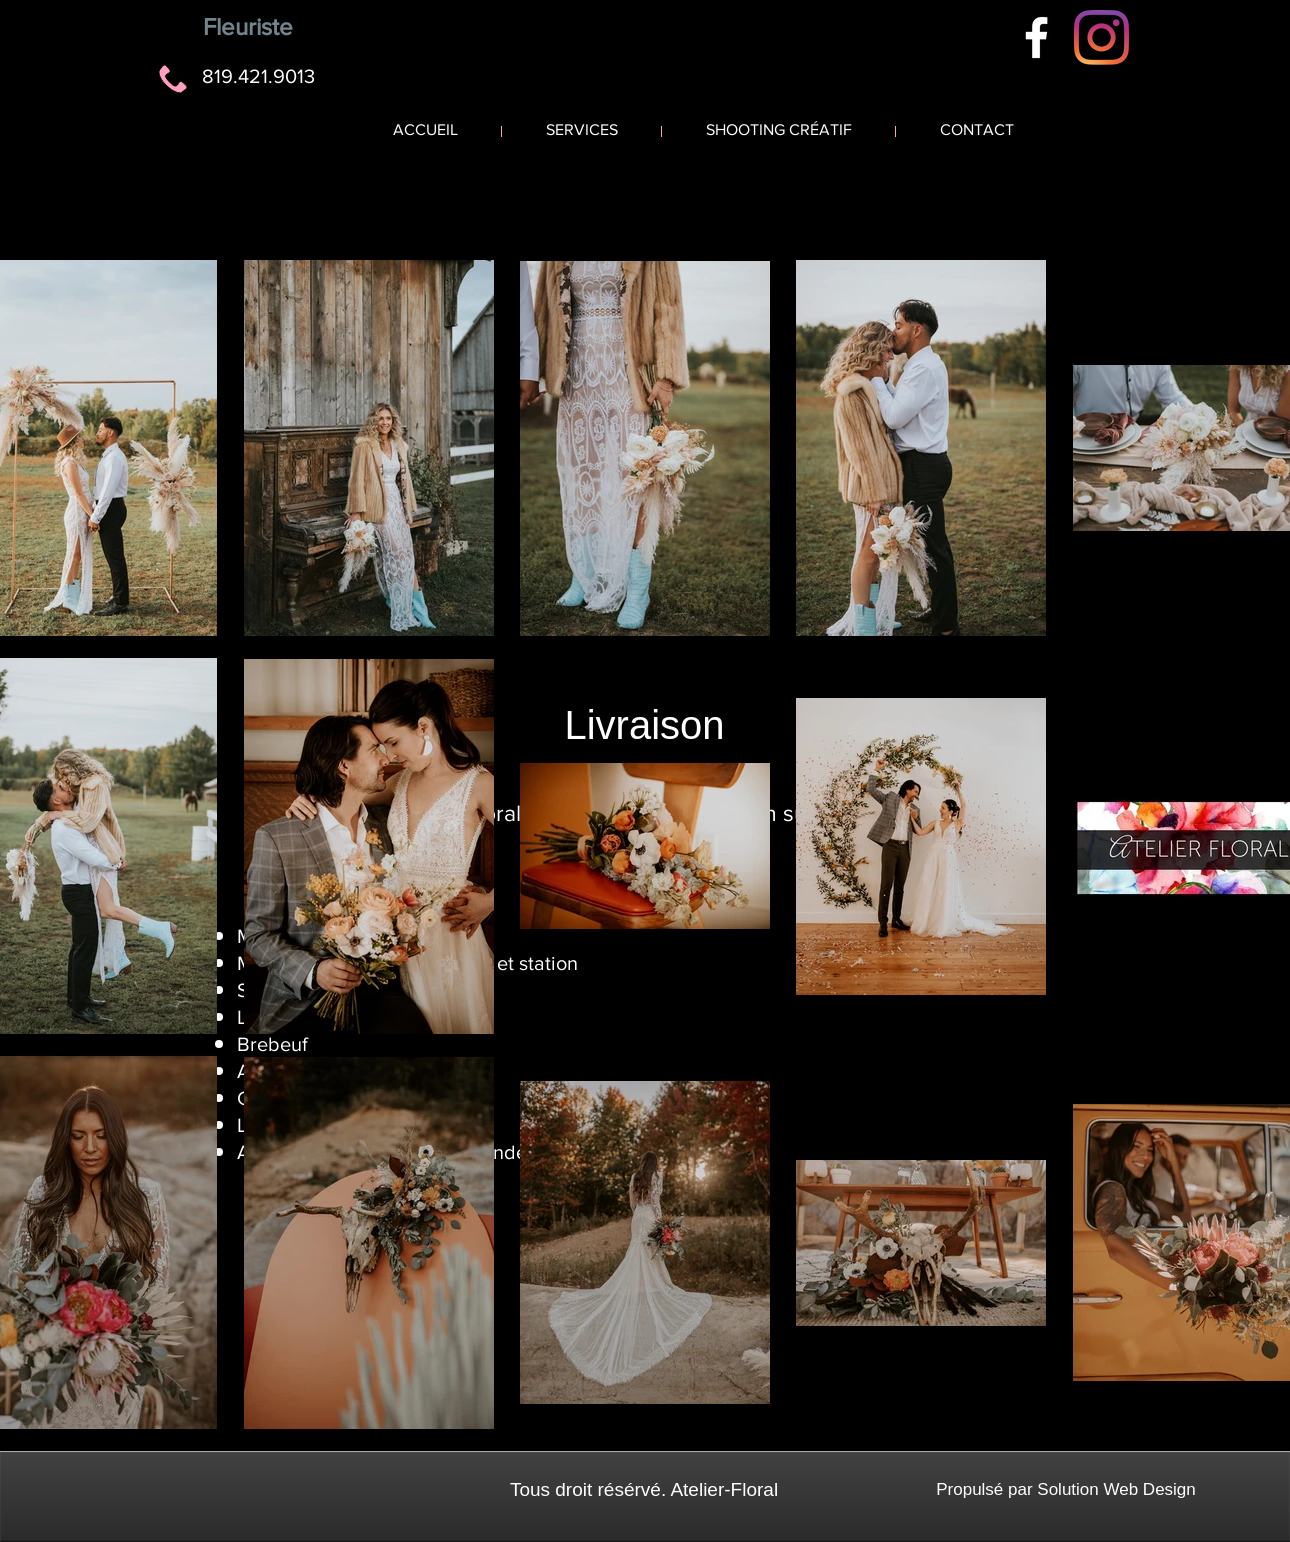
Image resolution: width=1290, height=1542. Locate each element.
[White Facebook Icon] (1036, 37)
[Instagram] (1101, 37)
